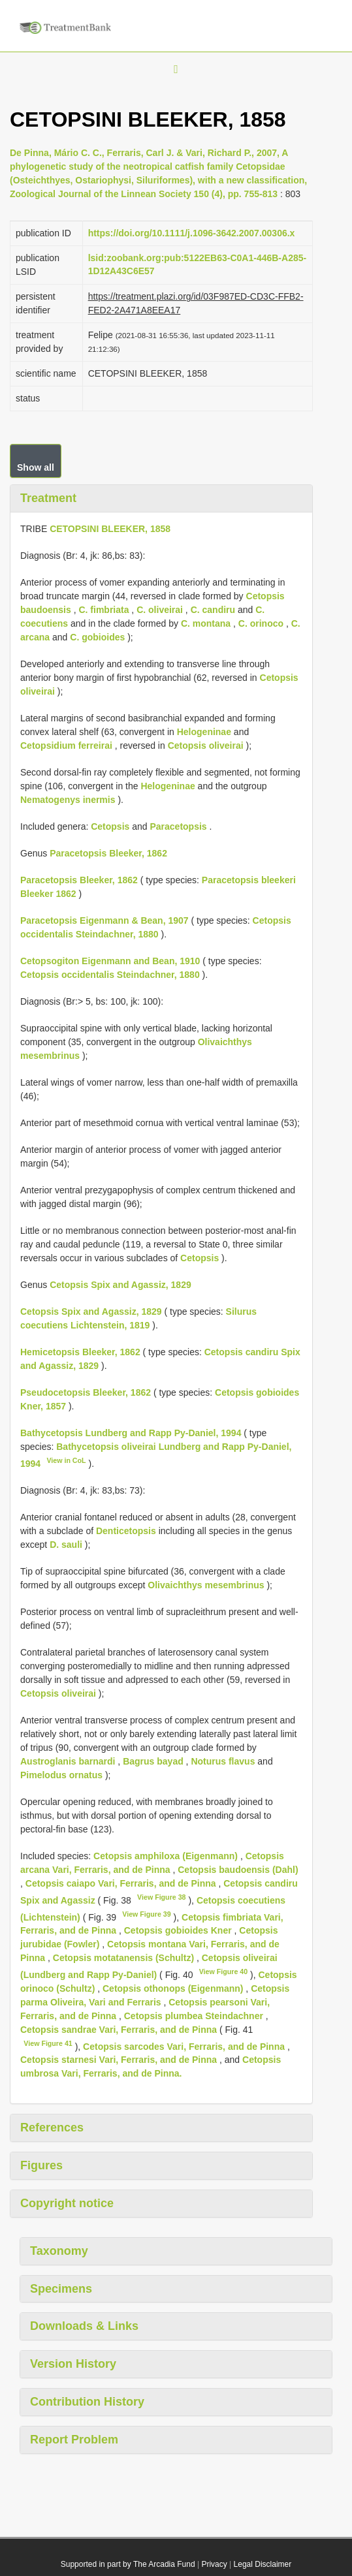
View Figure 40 (223, 1971)
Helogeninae (204, 732)
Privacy (214, 2564)
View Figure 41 (48, 2043)
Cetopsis (110, 826)
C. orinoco (260, 623)
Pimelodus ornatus (61, 1775)
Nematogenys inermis (68, 799)
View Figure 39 (146, 1914)
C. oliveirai (159, 610)
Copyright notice (67, 2203)
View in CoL (66, 1460)
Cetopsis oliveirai (206, 745)
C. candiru (213, 610)
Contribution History (87, 2401)
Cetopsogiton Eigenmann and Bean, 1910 (110, 961)
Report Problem (74, 2439)
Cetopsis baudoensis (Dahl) (238, 1869)
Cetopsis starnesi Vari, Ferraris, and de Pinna (118, 2059)
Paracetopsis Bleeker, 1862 (108, 853)
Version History (73, 2363)
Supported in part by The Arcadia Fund (128, 2564)
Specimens (61, 2288)
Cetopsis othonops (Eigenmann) (173, 1988)
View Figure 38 (161, 1897)
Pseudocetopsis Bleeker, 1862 (85, 1392)
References (52, 2127)
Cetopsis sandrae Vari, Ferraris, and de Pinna (118, 2029)
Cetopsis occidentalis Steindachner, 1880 (110, 974)
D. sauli (66, 1544)
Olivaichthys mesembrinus (206, 1585)
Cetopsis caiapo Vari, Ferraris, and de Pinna (120, 1883)
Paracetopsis (178, 826)
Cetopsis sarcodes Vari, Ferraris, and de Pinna (184, 2046)
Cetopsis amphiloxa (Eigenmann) (165, 1856)
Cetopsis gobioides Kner (178, 1930)
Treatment (48, 498)
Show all (35, 467)
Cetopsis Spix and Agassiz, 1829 (120, 1285)
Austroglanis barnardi (67, 1761)
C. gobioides (97, 637)
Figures (41, 2165)
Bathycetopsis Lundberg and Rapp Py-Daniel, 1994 (130, 1433)
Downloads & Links (84, 2326)
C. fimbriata (103, 610)
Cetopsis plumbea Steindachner (193, 2016)
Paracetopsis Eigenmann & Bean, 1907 (104, 920)
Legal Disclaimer (263, 2564)
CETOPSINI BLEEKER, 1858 (110, 529)
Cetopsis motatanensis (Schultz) (123, 1958)
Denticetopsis (126, 1531)
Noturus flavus (223, 1761)
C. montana (206, 623)
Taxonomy (59, 2250)
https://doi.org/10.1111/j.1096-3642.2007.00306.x (191, 233)
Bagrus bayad (153, 1761)
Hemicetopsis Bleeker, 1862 (80, 1352)
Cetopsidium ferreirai (66, 745)
